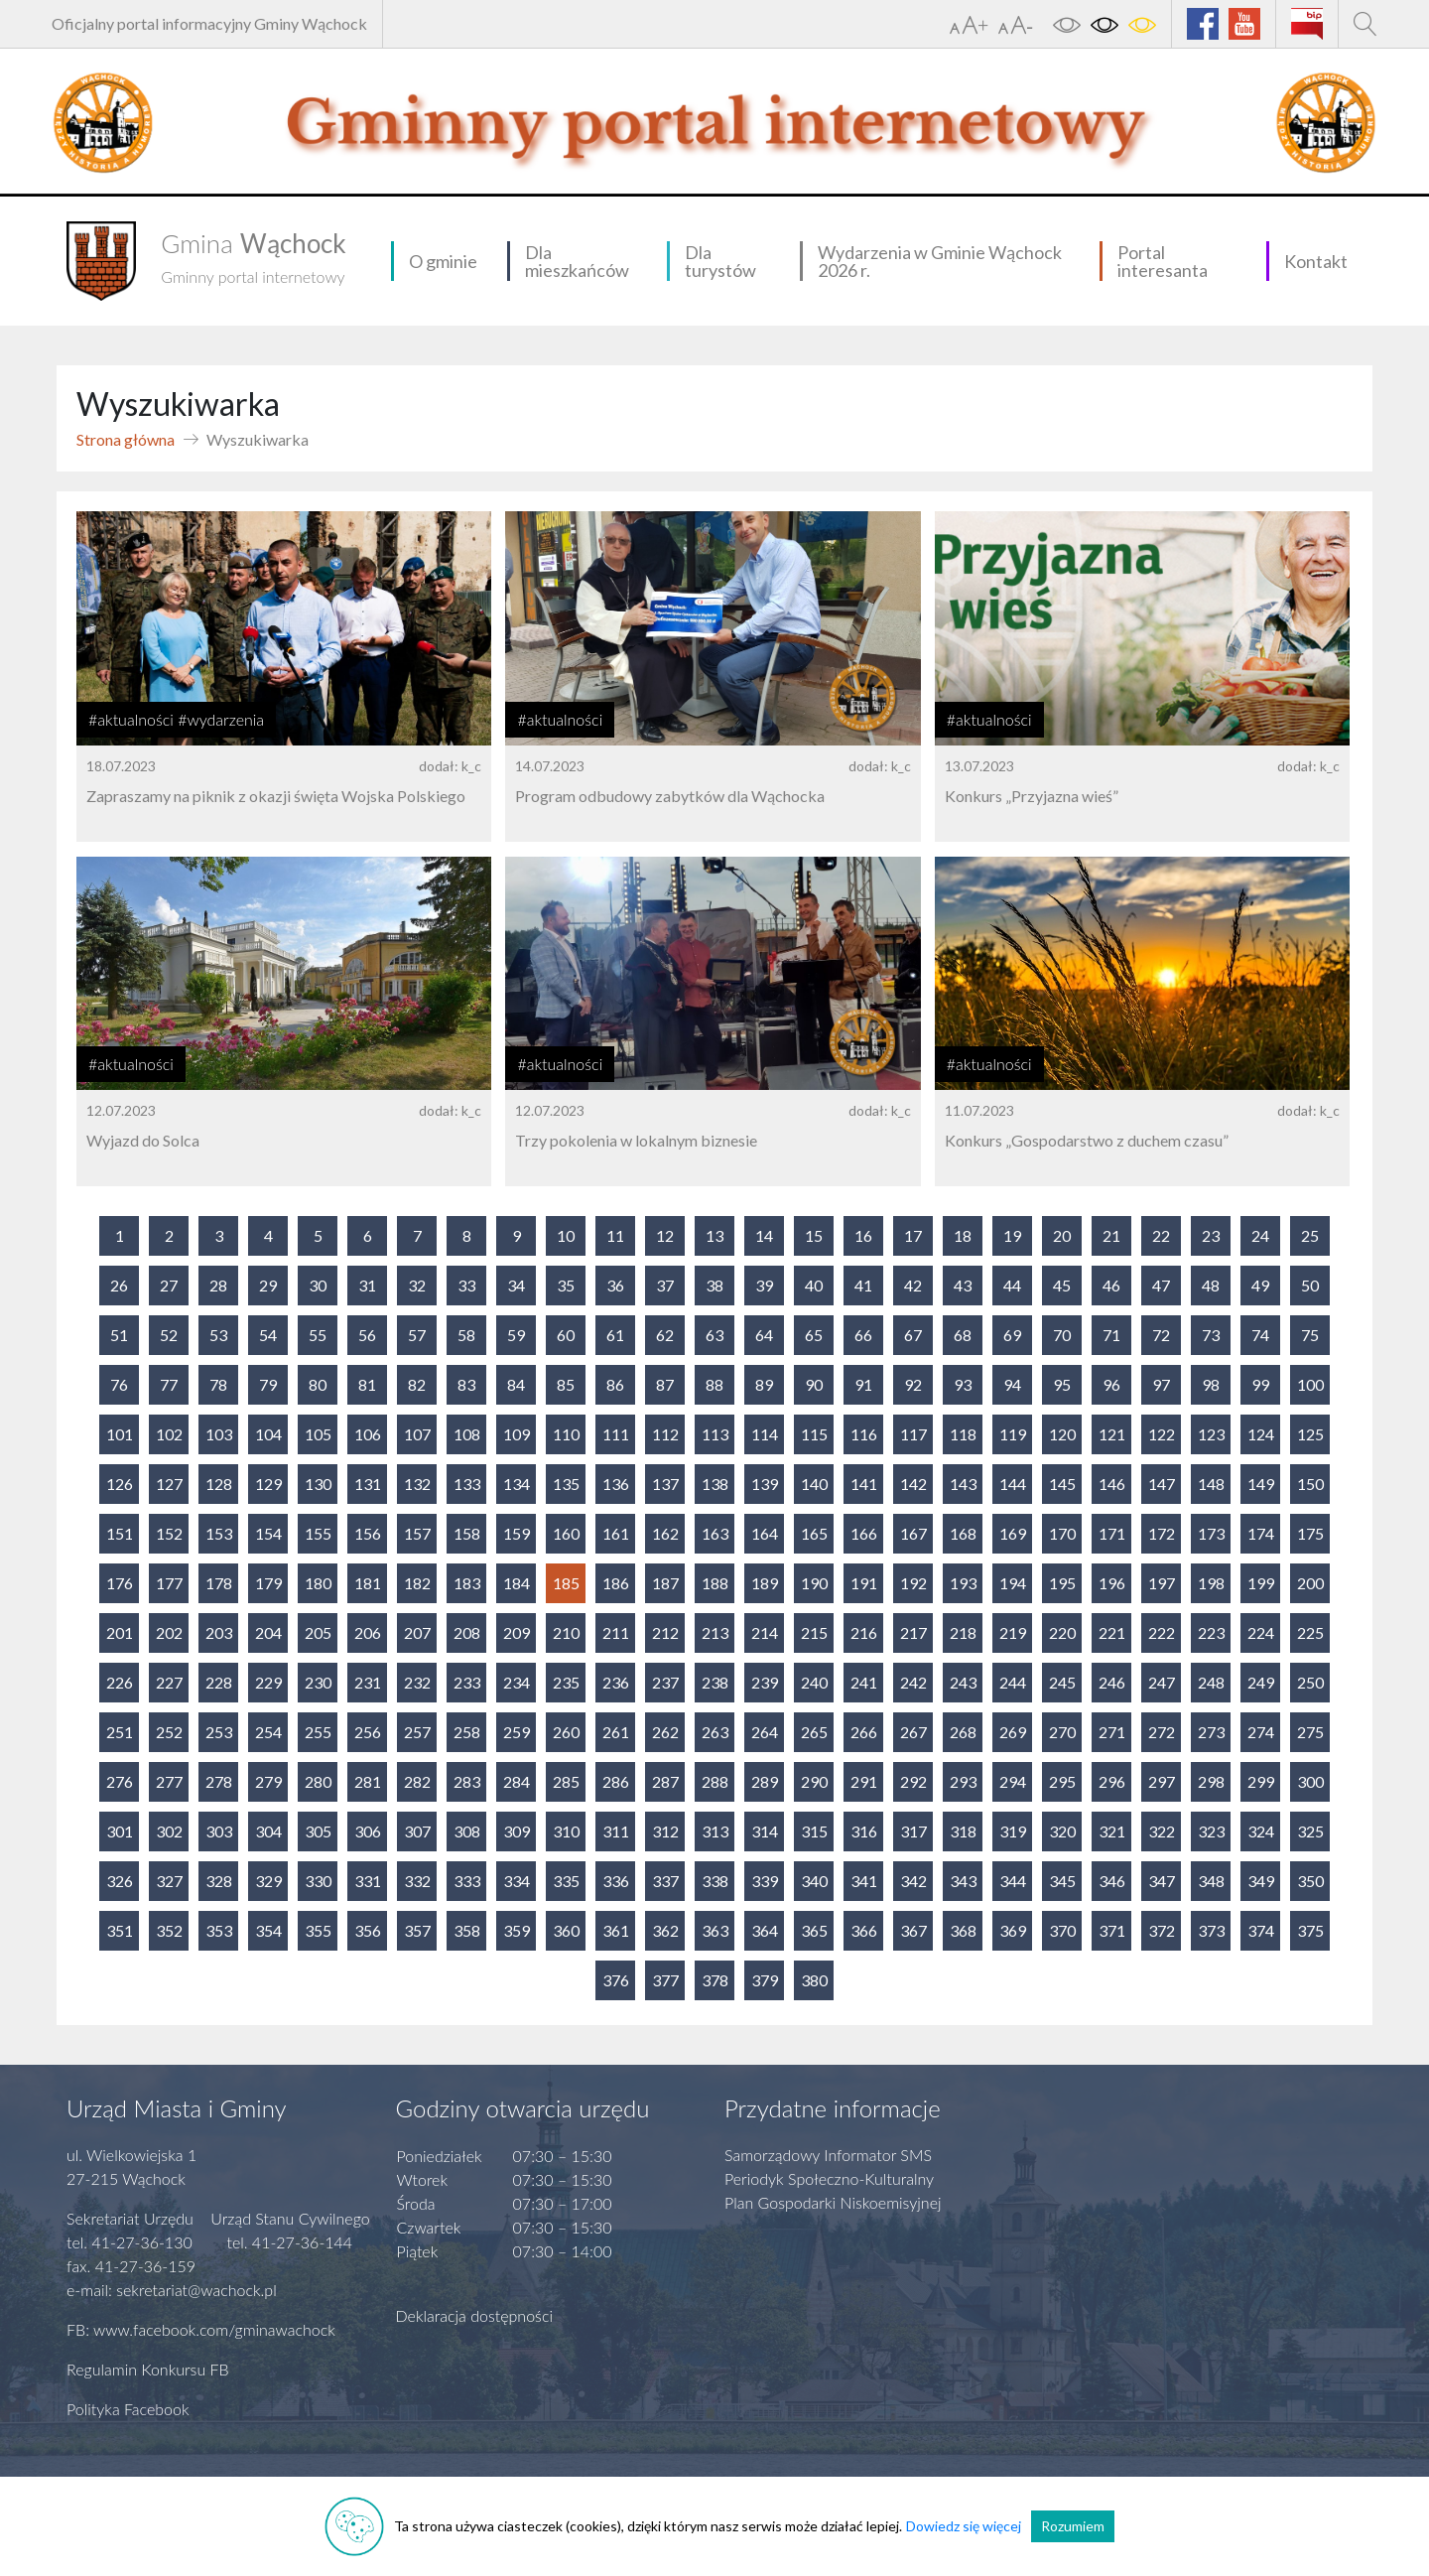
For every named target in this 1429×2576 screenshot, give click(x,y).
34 (516, 1285)
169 (1012, 1533)
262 (665, 1731)
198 (1211, 1582)
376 (615, 1979)
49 (1260, 1285)
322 (1161, 1831)
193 (963, 1582)
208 (467, 1632)
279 (268, 1781)
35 (566, 1285)
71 (1111, 1334)
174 (1260, 1533)
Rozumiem (1072, 2525)
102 (169, 1433)
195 (1062, 1582)
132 (417, 1483)
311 (615, 1831)
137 (665, 1483)
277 (169, 1781)
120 (1062, 1433)
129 (268, 1483)
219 (1012, 1632)
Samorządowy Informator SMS (828, 2154)
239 (764, 1682)
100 (1310, 1384)
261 (615, 1731)
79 (268, 1384)
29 (268, 1285)
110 (566, 1433)
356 (367, 1930)
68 (963, 1334)
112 (665, 1433)
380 (814, 1979)
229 (268, 1682)
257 (417, 1731)
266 (863, 1731)
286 (615, 1781)
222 (1161, 1632)
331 (367, 1880)
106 (367, 1433)
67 (913, 1334)
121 (1112, 1433)
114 (764, 1433)
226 (119, 1682)
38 (714, 1285)
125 (1310, 1433)
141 (863, 1483)
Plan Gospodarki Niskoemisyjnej (833, 2202)
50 (1310, 1285)
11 (615, 1235)
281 (367, 1781)
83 (466, 1384)
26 (119, 1285)
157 (417, 1533)
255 (318, 1731)
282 (417, 1781)
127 (169, 1483)
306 (367, 1831)
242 (913, 1682)
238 (715, 1682)
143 (963, 1483)
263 (715, 1731)
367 (913, 1930)
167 (913, 1533)
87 (665, 1384)
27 (169, 1285)
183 (467, 1582)
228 (218, 1682)
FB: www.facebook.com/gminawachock (200, 2329)
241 (863, 1682)
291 (863, 1781)
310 (566, 1831)
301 (119, 1831)
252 (169, 1731)
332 (417, 1880)
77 (169, 1384)
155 (318, 1533)
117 (913, 1433)
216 (863, 1632)
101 (119, 1433)
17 (913, 1235)
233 (467, 1682)
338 (715, 1880)
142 (913, 1483)
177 (169, 1582)
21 (1111, 1235)
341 (863, 1880)
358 (467, 1930)
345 (1062, 1880)
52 (169, 1334)
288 (715, 1781)
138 (715, 1483)
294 (1012, 1781)
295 (1062, 1781)
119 (1012, 1433)
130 (318, 1483)
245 (1062, 1682)
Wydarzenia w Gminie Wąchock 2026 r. (940, 261)
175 (1310, 1533)
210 (566, 1632)
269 (1012, 1731)
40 (814, 1285)
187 (665, 1582)
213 (715, 1632)
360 (566, 1930)
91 (863, 1384)
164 (764, 1533)
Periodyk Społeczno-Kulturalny (829, 2178)
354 (268, 1930)
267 (913, 1731)
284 (516, 1781)
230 (318, 1682)
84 (516, 1384)
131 (367, 1483)
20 (1062, 1235)
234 (516, 1682)
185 (566, 1582)
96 (1111, 1384)
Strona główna (125, 439)
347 (1161, 1880)
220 (1062, 1632)
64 (764, 1334)
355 (318, 1930)
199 (1260, 1582)
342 (913, 1880)
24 (1260, 1235)
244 (1012, 1682)
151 (119, 1533)
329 (268, 1880)
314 (764, 1831)
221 (1112, 1632)
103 (218, 1433)
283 (467, 1781)
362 (665, 1930)
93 (963, 1384)
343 (963, 1880)
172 (1161, 1533)
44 (1012, 1285)
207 (417, 1632)
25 (1310, 1235)
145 (1062, 1483)
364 (764, 1930)
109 (516, 1433)
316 (863, 1831)
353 (218, 1930)
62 (665, 1334)
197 (1161, 1582)
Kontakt (1316, 261)
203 (218, 1632)
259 (516, 1731)
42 (913, 1285)
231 (367, 1682)
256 (367, 1731)
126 (119, 1483)
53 (218, 1334)
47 (1161, 1285)
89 (764, 1384)
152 (169, 1533)
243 (963, 1682)
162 (665, 1533)
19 (1012, 1235)
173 (1211, 1533)
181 (367, 1582)
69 (1012, 1334)
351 (119, 1930)
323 (1211, 1831)
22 (1161, 1235)
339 (764, 1880)
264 (764, 1731)
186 (615, 1582)
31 (367, 1285)
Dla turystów (720, 261)
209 (516, 1632)
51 (119, 1334)
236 (615, 1682)
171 (1112, 1533)
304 (268, 1831)
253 (218, 1731)
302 (169, 1831)
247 (1161, 1682)
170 (1062, 1533)
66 (863, 1334)
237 (665, 1682)
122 (1161, 1433)
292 (913, 1781)
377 (665, 1979)
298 (1211, 1781)
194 (1012, 1582)
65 (814, 1334)
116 (863, 1433)
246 (1112, 1682)
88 (714, 1384)
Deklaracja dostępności (475, 2315)
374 (1260, 1930)
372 (1161, 1930)
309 (516, 1831)
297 (1161, 1781)
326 (119, 1880)
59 (516, 1334)
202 (169, 1632)
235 (566, 1682)
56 (367, 1334)
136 (615, 1483)
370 (1062, 1930)
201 (119, 1632)
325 (1310, 1831)
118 (963, 1433)
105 (318, 1433)
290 (814, 1781)
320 (1062, 1831)
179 (268, 1582)
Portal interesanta (1162, 261)
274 (1260, 1731)
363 (715, 1930)
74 (1260, 1334)
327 (169, 1880)
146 (1112, 1483)
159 (516, 1533)
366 (863, 1930)
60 (566, 1334)
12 (665, 1235)
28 (218, 1285)
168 (963, 1533)
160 (566, 1533)
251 (119, 1731)
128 (218, 1483)
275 (1310, 1731)
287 (665, 1781)
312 (665, 1831)
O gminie (443, 261)
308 (467, 1831)
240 (814, 1682)
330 (318, 1880)
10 (566, 1235)
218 (963, 1632)
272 (1161, 1731)
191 (863, 1582)
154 (268, 1533)
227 (169, 1682)
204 (268, 1632)
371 (1112, 1930)
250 (1310, 1682)
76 (119, 1384)
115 (814, 1433)
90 (814, 1384)
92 (913, 1384)
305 (318, 1831)
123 (1211, 1433)
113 (715, 1433)
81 (367, 1384)
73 (1211, 1334)
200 (1310, 1582)
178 (218, 1582)
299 (1260, 1781)
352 (169, 1930)
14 (764, 1235)
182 (417, 1582)
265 (814, 1731)
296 (1112, 1781)
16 (863, 1235)
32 (417, 1285)
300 (1310, 1781)
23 (1211, 1235)
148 (1211, 1483)
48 (1211, 1285)
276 (119, 1781)
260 (566, 1731)
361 (615, 1930)
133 (467, 1483)
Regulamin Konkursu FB (147, 2369)
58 (466, 1334)
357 (417, 1930)
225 (1310, 1632)
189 (764, 1582)
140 (814, 1483)
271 (1112, 1731)
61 (615, 1334)
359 (516, 1930)
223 (1211, 1632)
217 (913, 1632)
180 (318, 1582)
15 (814, 1235)
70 (1062, 1334)
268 (963, 1731)
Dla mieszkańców (577, 261)
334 (516, 1880)
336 (615, 1880)
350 (1310, 1880)
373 (1211, 1930)
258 (467, 1731)
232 (417, 1682)
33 (466, 1285)
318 (963, 1831)
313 (715, 1831)
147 (1161, 1483)
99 (1260, 1384)
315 (814, 1831)
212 (665, 1632)
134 (516, 1483)
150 (1310, 1483)
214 (764, 1632)
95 (1062, 1384)
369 (1012, 1930)
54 (268, 1334)
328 (218, 1880)
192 (913, 1582)
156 (367, 1533)
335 (566, 1880)
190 (814, 1582)
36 (615, 1285)
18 (963, 1235)
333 (467, 1880)
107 (417, 1433)
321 (1112, 1831)
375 (1310, 1930)
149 (1260, 1483)
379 (764, 1979)
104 (268, 1433)
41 (863, 1285)
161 (615, 1533)
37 (665, 1285)
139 (764, 1483)
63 (714, 1334)
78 (218, 1384)
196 (1112, 1582)
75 (1310, 1334)
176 (119, 1582)
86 (615, 1384)
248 (1211, 1682)
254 (268, 1731)
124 (1260, 1433)
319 (1012, 1831)
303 (218, 1831)
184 (516, 1582)
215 (814, 1632)
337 (665, 1880)
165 (814, 1533)
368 (963, 1930)
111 (615, 1433)
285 (566, 1781)
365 (814, 1930)
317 (913, 1831)
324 (1260, 1831)
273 (1211, 1731)
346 (1112, 1880)
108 (467, 1433)
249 (1260, 1682)
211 (615, 1632)
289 (764, 1781)
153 (218, 1533)
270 (1062, 1731)
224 (1260, 1632)
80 (317, 1384)
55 (317, 1334)
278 (218, 1781)
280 (318, 1781)
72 (1161, 1334)
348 (1211, 1880)
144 (1012, 1483)
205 (318, 1632)
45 (1062, 1285)
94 (1012, 1384)
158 (467, 1533)
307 (417, 1831)
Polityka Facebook (128, 2408)
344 (1012, 1880)
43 (963, 1285)
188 (715, 1582)
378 (715, 1979)
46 (1111, 1285)
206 (367, 1632)
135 (566, 1483)
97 (1161, 1384)
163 (715, 1533)
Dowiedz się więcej (963, 2525)
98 (1211, 1384)
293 (963, 1781)
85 (566, 1384)
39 (764, 1285)
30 (317, 1285)
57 (417, 1334)
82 (417, 1384)
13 (714, 1235)
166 (863, 1533)
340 (814, 1880)
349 (1260, 1880)
